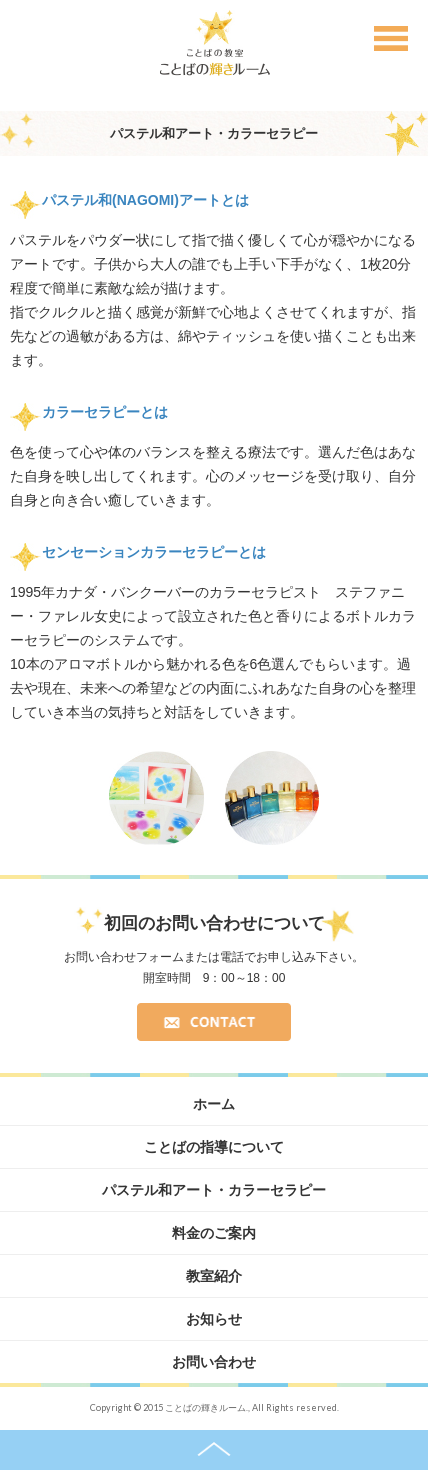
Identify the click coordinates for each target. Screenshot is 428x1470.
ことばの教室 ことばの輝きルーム (214, 43)
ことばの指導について (214, 1147)
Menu (391, 43)
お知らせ (214, 1319)
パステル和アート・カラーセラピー (214, 1190)
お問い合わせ (214, 1362)
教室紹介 (214, 1276)
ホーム (214, 1104)
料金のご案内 (214, 1233)
